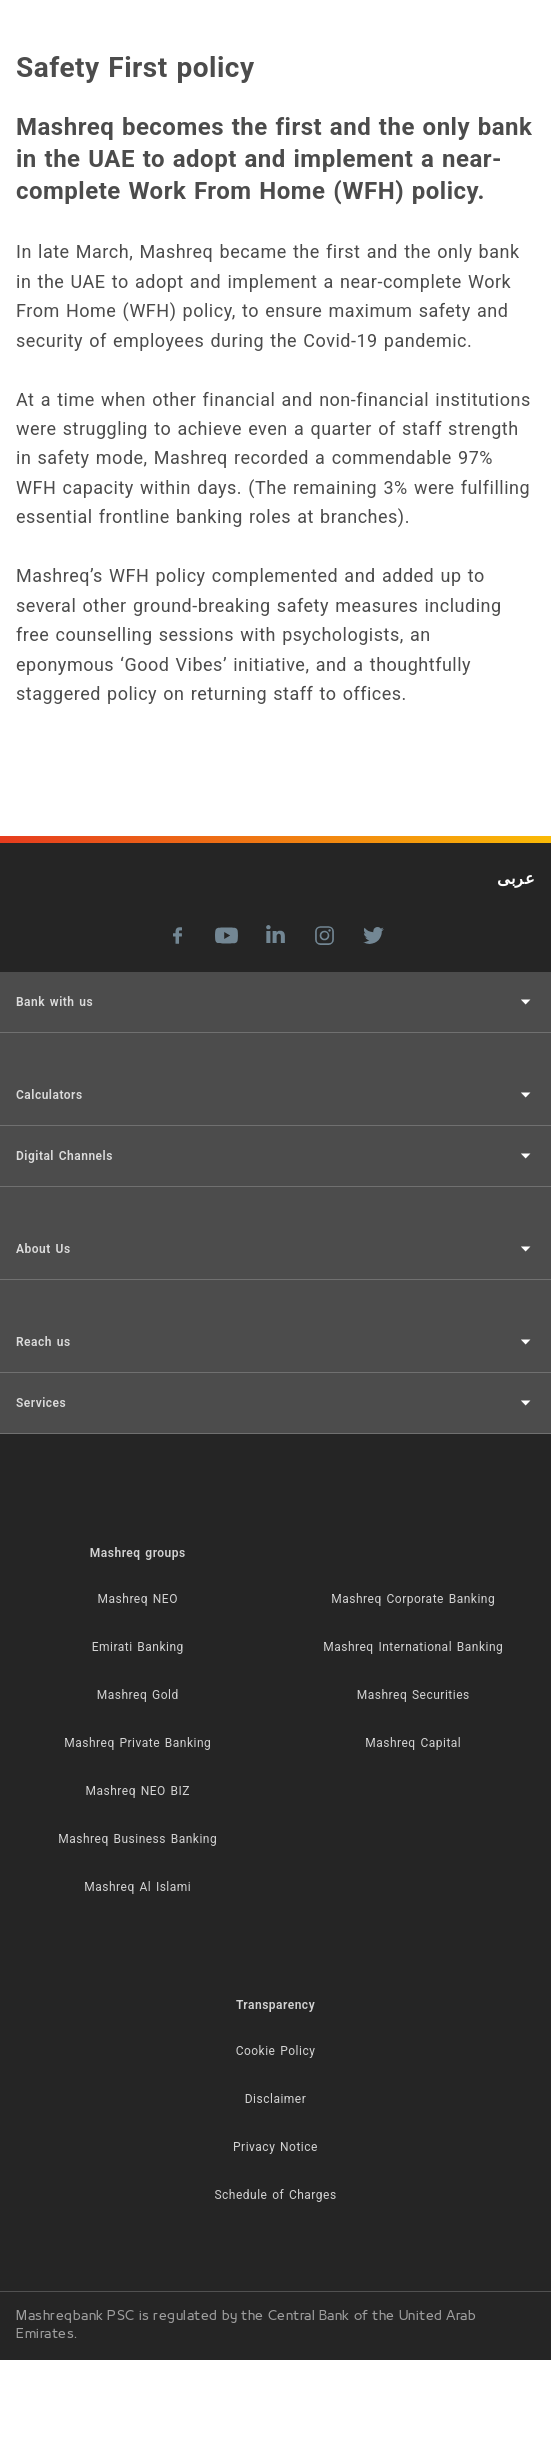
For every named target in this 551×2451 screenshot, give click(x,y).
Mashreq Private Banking (137, 1743)
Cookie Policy (276, 2051)
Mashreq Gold (138, 1695)
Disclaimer (276, 2099)
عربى (516, 878)
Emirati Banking (138, 1647)
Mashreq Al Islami (137, 1887)
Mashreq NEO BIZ (138, 1791)
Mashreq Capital (413, 1743)
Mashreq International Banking (413, 1647)
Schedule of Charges (275, 2195)
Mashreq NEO (138, 1599)
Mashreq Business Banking (137, 1839)
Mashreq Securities (413, 1695)
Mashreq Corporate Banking (413, 1599)
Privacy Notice (275, 2147)
